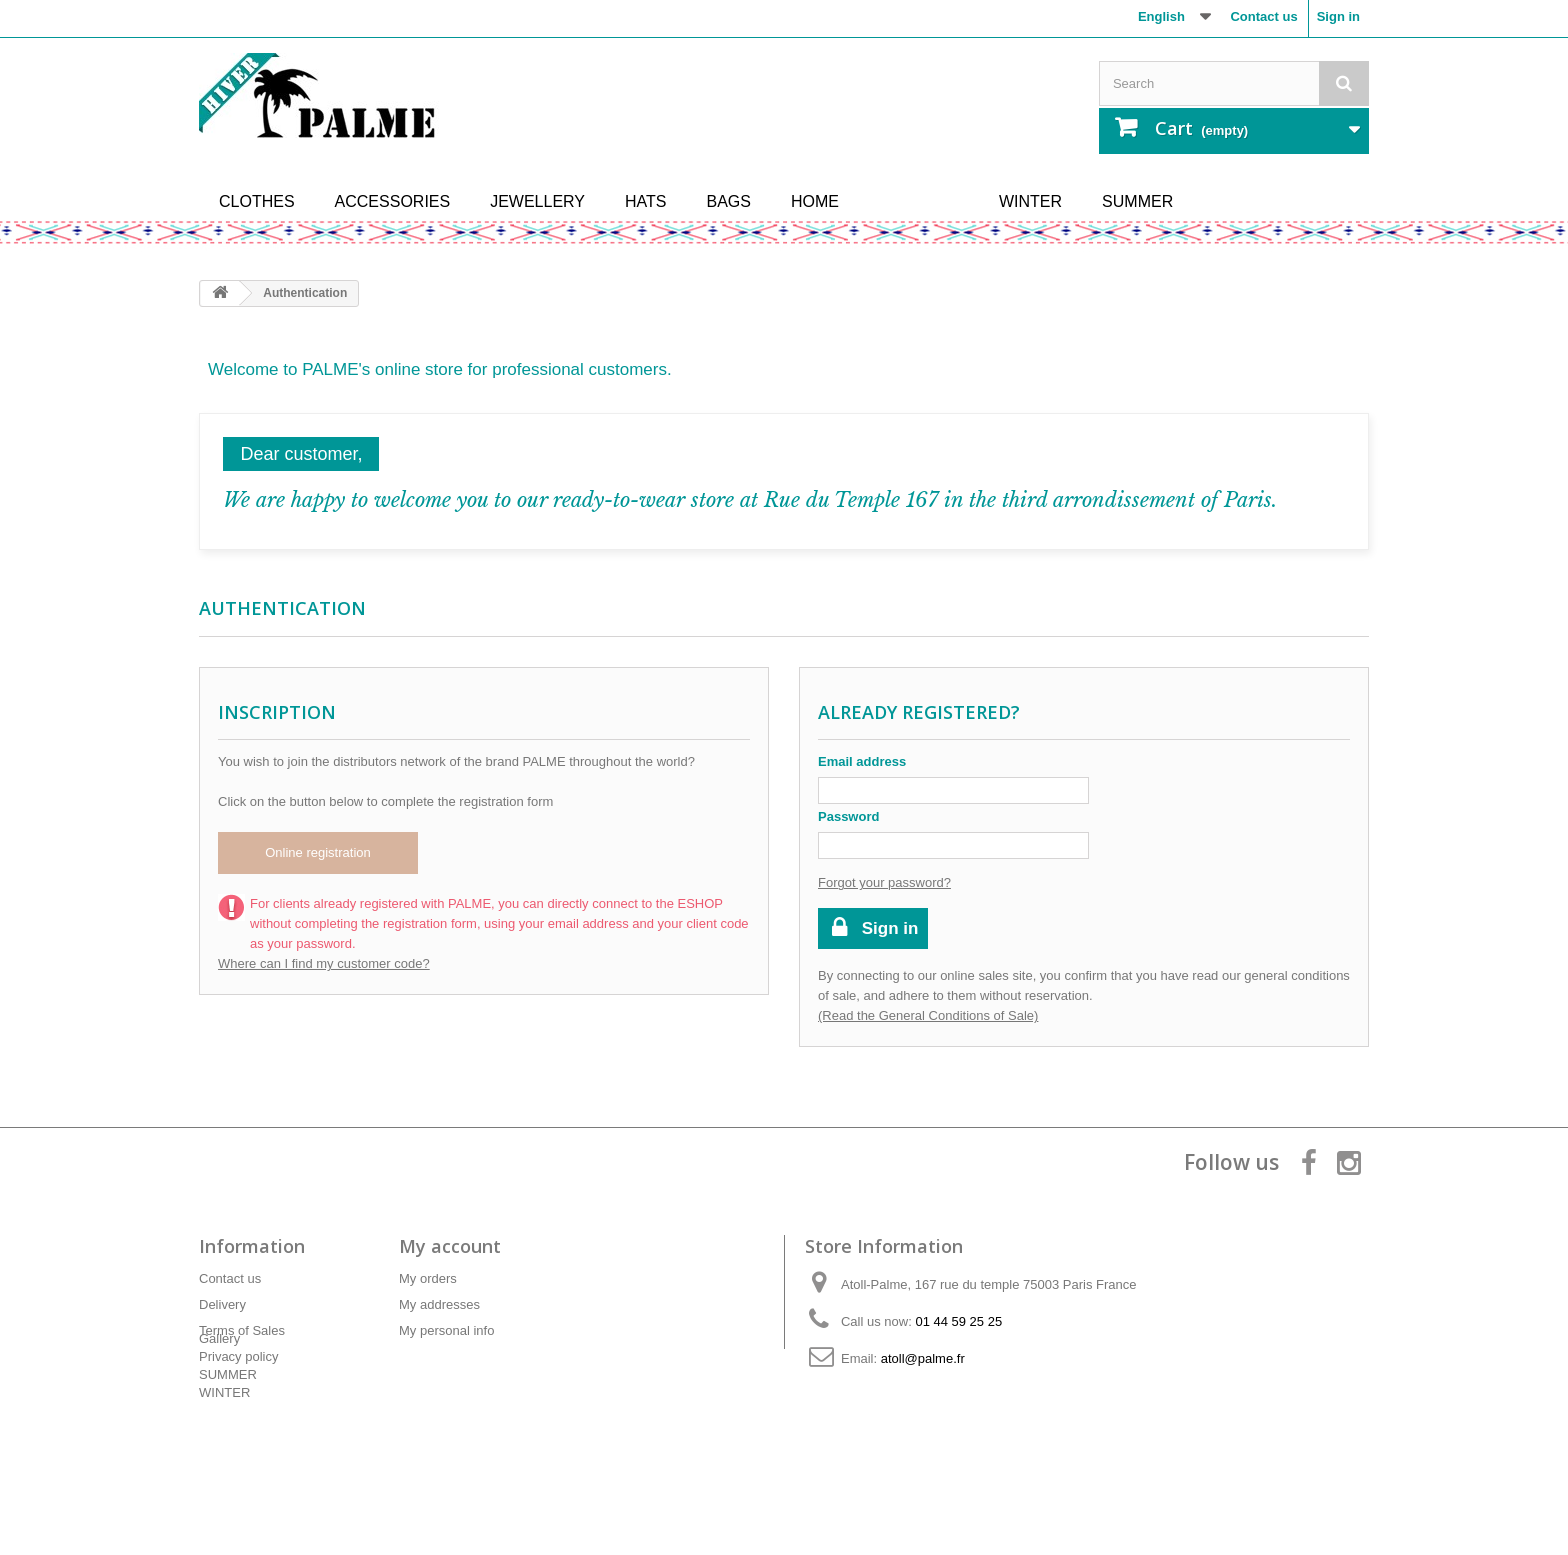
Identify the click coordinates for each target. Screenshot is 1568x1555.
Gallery (219, 1391)
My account (450, 1246)
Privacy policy (238, 1356)
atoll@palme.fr (923, 1358)
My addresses (439, 1304)
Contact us (1263, 16)
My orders (428, 1278)
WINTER (224, 1445)
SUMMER (228, 1427)
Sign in (1338, 16)
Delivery (222, 1304)
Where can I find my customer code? (324, 963)
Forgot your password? (884, 882)
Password (848, 816)
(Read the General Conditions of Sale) (928, 1015)
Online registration (318, 852)
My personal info (446, 1330)
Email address (862, 761)
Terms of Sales (242, 1330)
